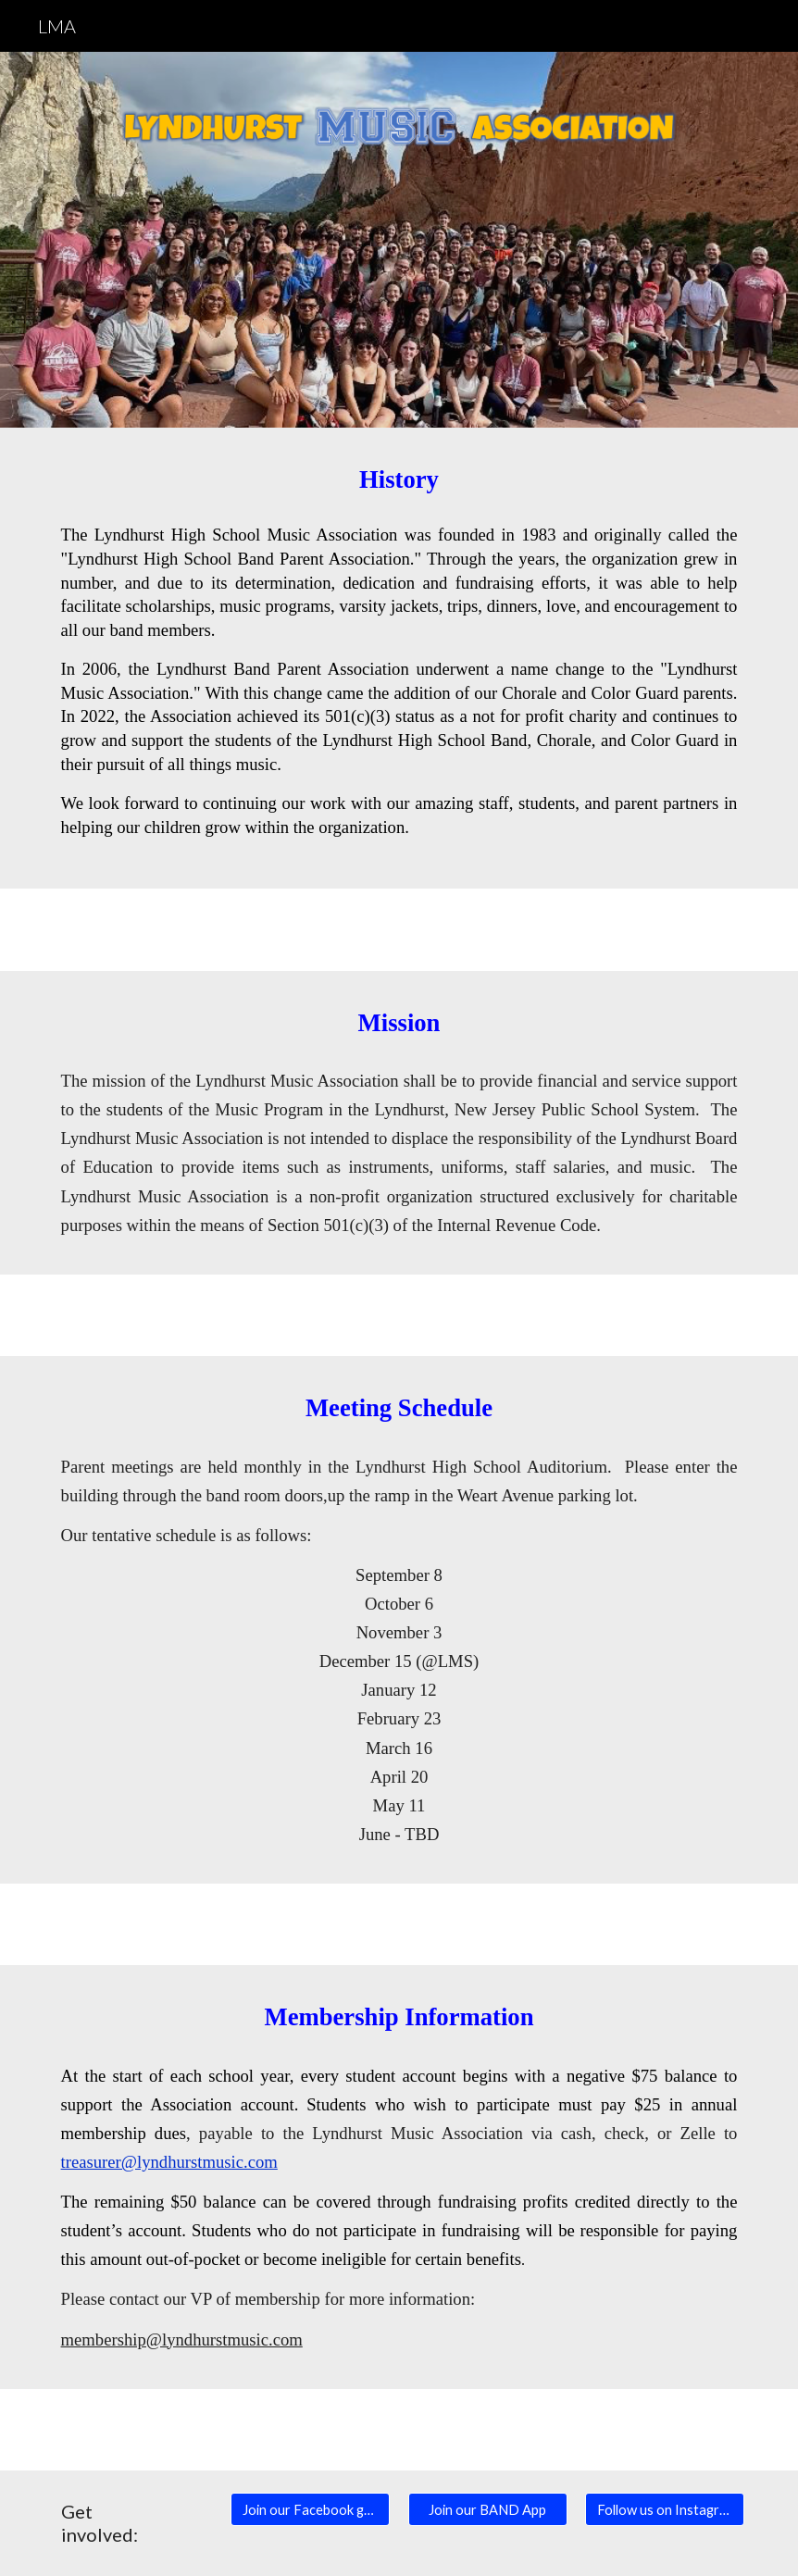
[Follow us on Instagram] (664, 2509)
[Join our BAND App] (488, 2509)
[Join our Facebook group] (310, 2509)
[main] (399, 480)
